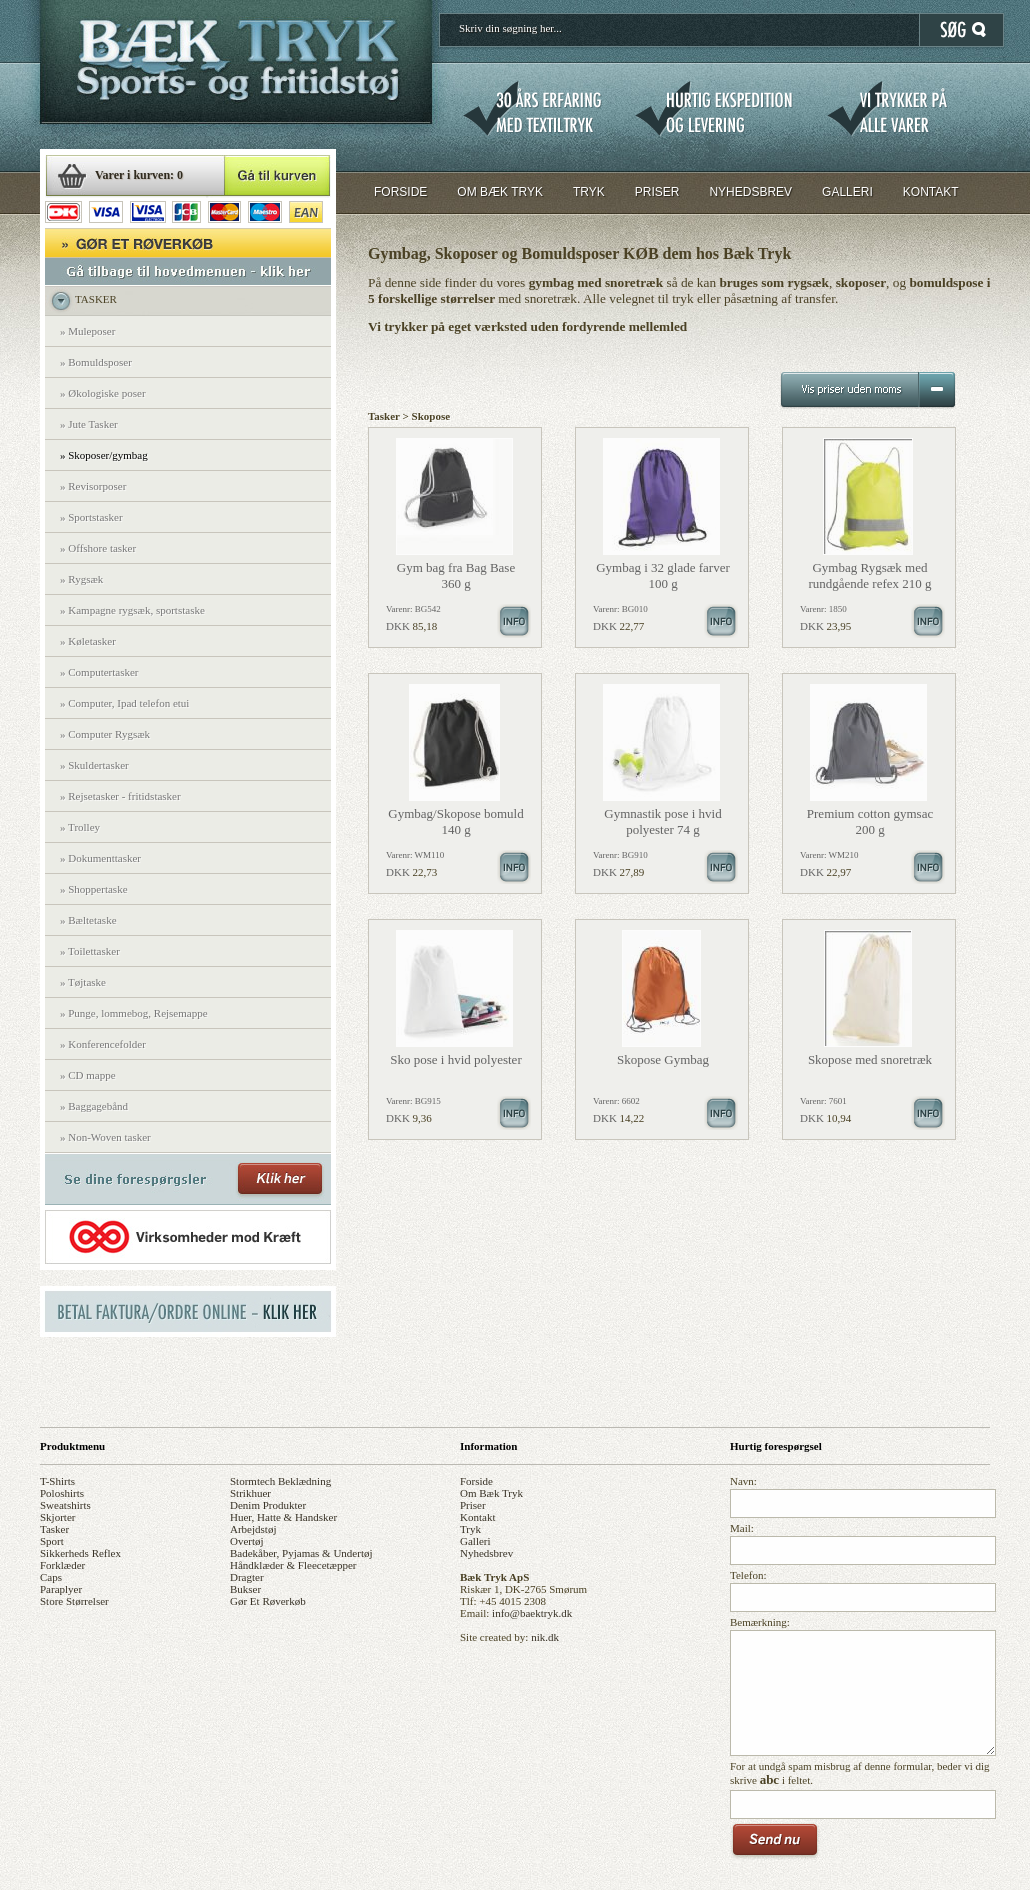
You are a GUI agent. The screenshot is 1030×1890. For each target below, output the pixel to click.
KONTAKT (931, 192)
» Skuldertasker (94, 765)
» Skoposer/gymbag (104, 455)
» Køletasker (88, 641)
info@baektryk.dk (532, 1613)
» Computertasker (99, 672)
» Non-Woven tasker (105, 1137)
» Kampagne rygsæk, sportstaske (132, 610)
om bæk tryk (491, 1493)
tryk (470, 1529)
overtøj (247, 1541)
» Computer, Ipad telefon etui (124, 703)
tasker (54, 1529)
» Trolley (80, 827)
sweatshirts (65, 1505)
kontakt (477, 1517)
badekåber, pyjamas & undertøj (301, 1553)
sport (52, 1541)
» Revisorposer (93, 486)
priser (473, 1505)
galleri (475, 1541)
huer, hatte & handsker (283, 1517)
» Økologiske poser (103, 393)
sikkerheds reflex (80, 1553)
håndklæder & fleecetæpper (293, 1565)
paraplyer (61, 1589)
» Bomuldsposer (96, 362)
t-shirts (57, 1481)
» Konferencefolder (103, 1044)
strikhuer (250, 1493)
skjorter (57, 1517)
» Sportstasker (91, 517)
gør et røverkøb (268, 1601)
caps (51, 1577)
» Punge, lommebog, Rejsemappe (134, 1013)
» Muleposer (87, 331)
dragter (247, 1577)
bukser (245, 1589)
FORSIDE (400, 192)
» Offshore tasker (98, 548)
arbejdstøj (253, 1529)
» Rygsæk (81, 579)
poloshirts (62, 1493)
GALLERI (847, 192)
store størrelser (74, 1601)
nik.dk (545, 1637)
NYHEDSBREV (750, 192)
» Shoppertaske (94, 889)
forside (476, 1481)
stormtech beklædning (280, 1481)
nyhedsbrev (486, 1553)
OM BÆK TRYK (500, 192)
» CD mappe (88, 1075)
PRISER (657, 192)
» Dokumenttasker (100, 858)
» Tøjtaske (83, 982)
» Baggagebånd (94, 1106)
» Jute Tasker (89, 424)
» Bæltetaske (88, 920)
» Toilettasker (90, 951)
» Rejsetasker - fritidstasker (120, 796)
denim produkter (268, 1505)
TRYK (589, 192)
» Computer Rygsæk (105, 734)
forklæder (62, 1565)
